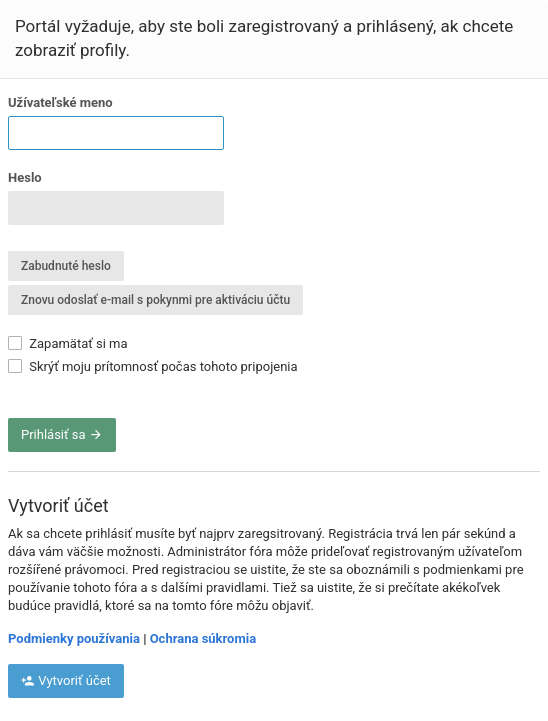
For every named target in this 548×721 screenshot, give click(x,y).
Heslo (25, 177)
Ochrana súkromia (203, 638)
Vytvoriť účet (66, 680)
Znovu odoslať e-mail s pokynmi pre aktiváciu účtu (155, 300)
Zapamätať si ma (68, 343)
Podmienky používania (74, 638)
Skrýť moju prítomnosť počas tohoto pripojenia (153, 366)
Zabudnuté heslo (66, 266)
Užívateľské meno (60, 102)
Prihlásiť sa (62, 434)
